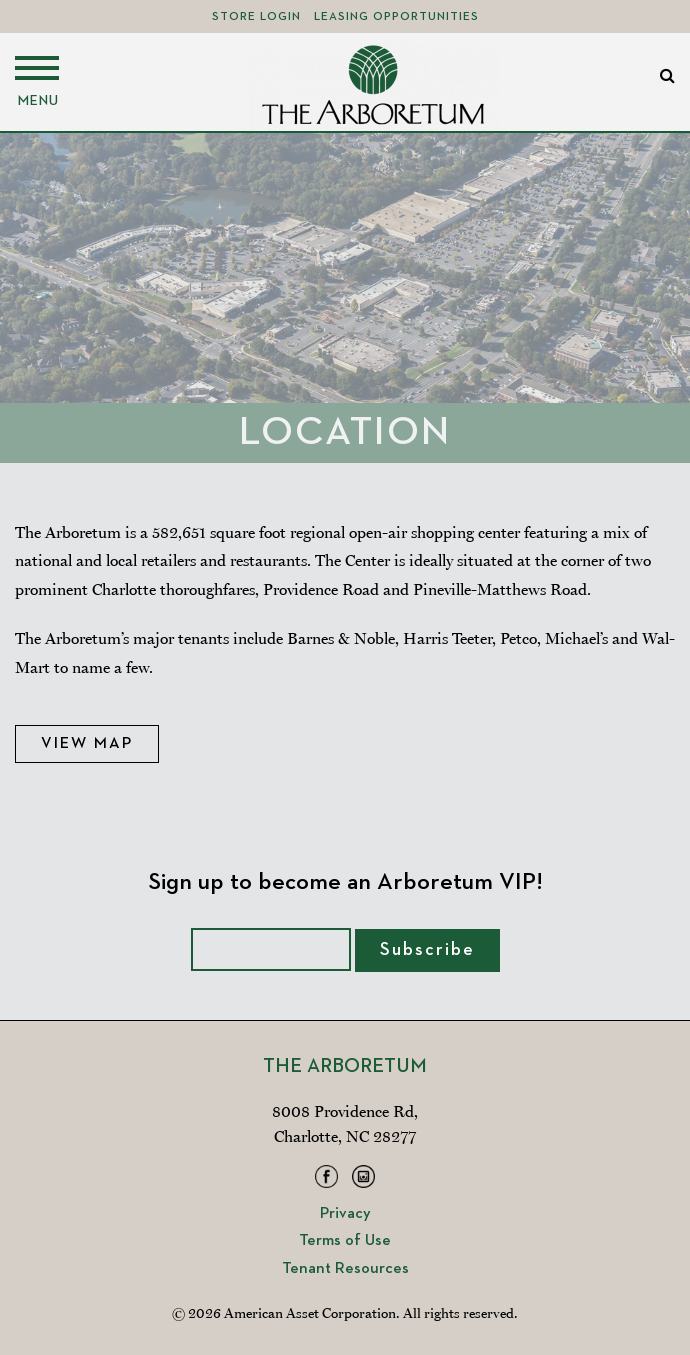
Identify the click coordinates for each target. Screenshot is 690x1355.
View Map (87, 744)
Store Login (256, 17)
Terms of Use (345, 1241)
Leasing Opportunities (396, 17)
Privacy (345, 1214)
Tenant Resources (345, 1269)
